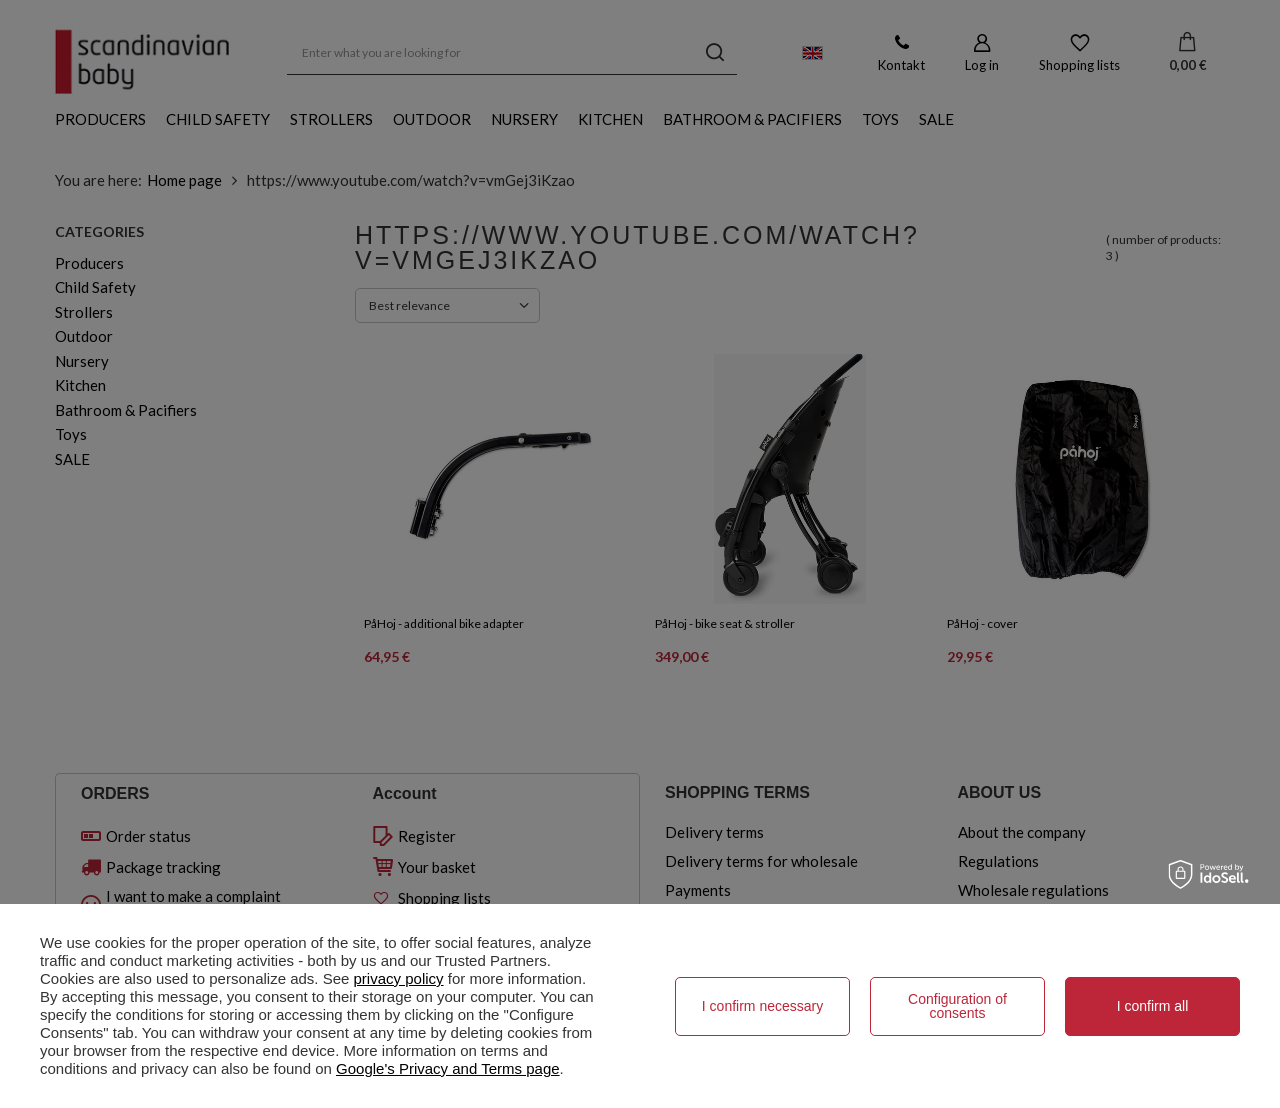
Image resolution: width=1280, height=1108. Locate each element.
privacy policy (399, 978)
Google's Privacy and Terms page (448, 1068)
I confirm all (1153, 1006)
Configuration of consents (957, 1006)
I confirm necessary (762, 1006)
